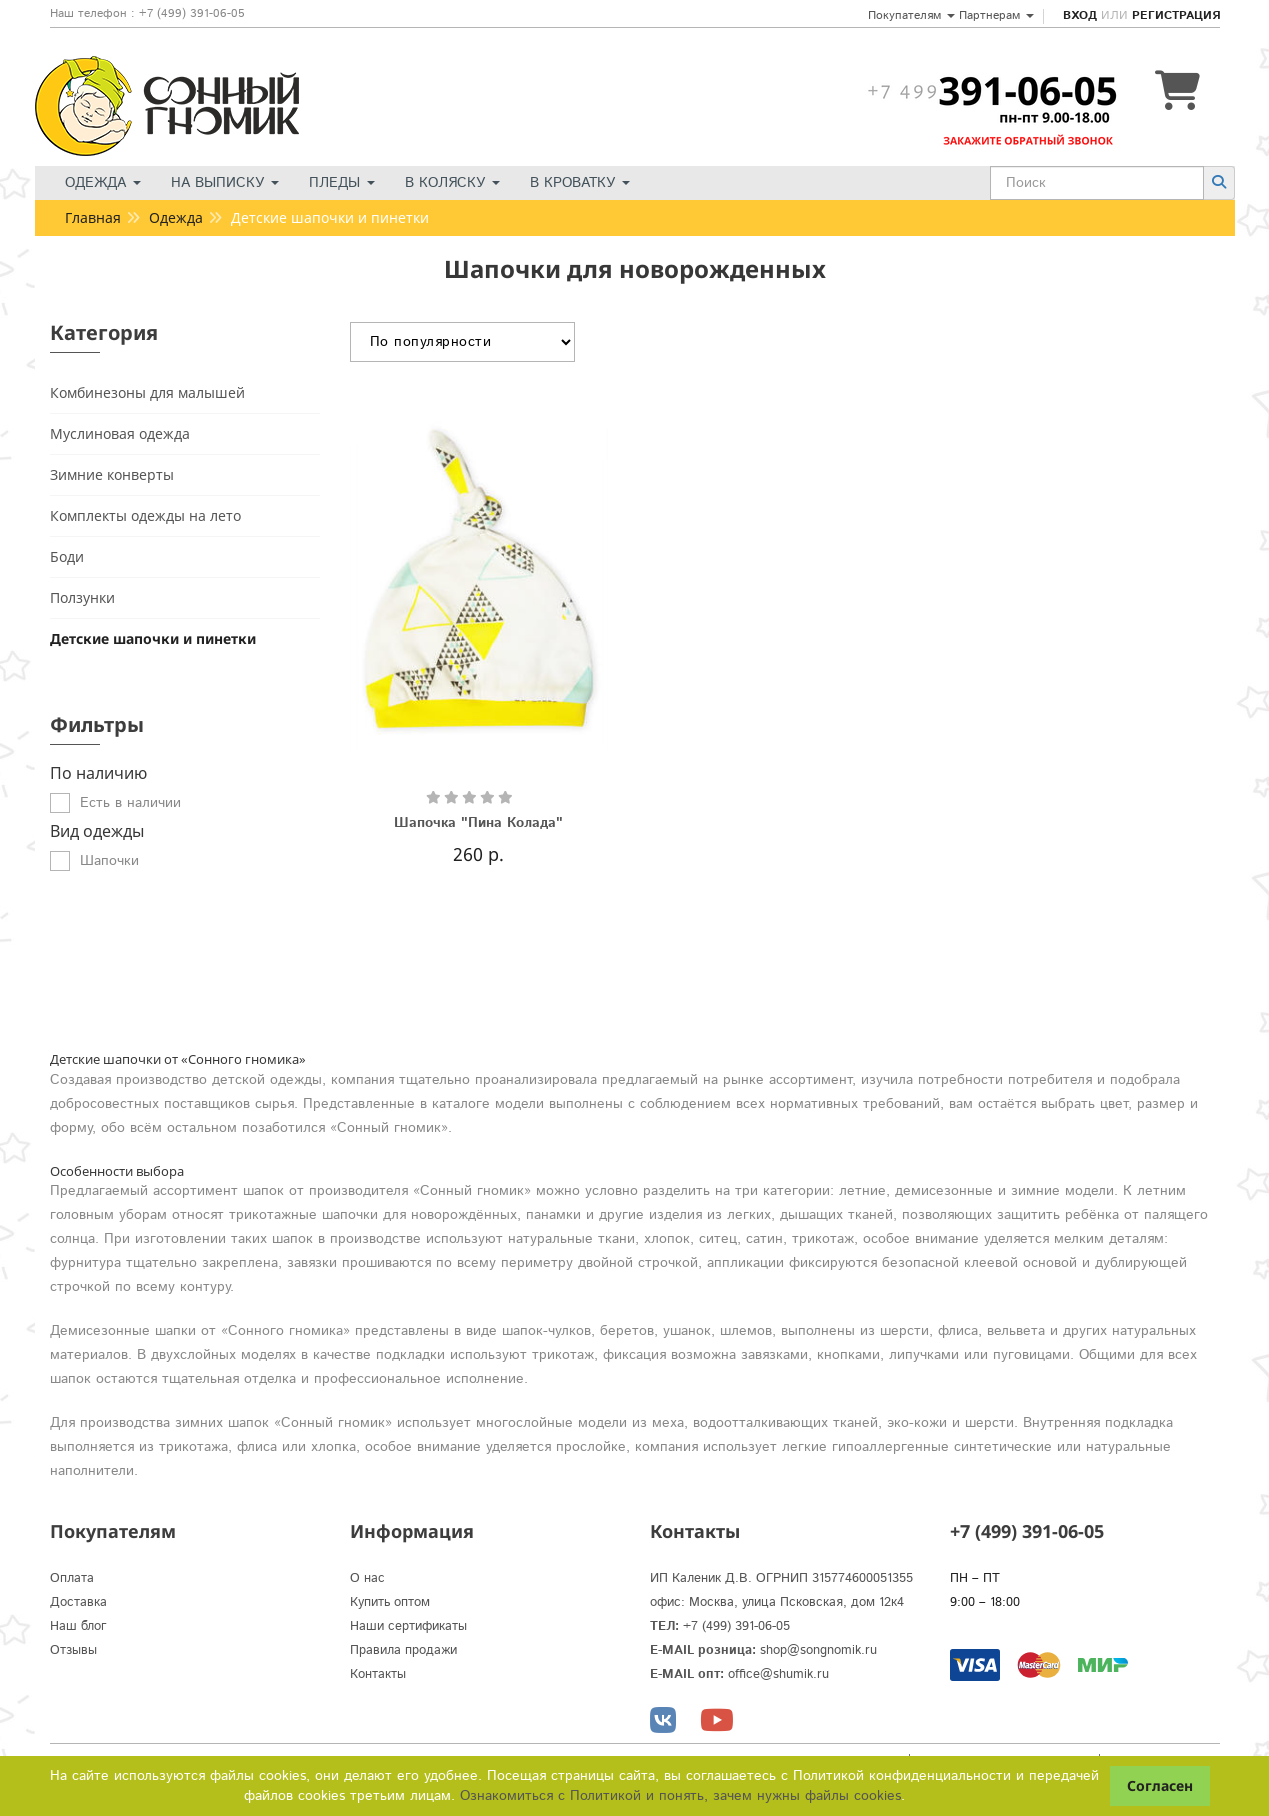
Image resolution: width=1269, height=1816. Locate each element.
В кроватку (580, 183)
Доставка (78, 1602)
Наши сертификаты (408, 1626)
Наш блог (78, 1626)
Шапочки (109, 861)
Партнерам (996, 15)
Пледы (342, 183)
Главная (93, 217)
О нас (367, 1578)
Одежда (103, 183)
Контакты (378, 1674)
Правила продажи (403, 1650)
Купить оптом (390, 1602)
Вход (1080, 15)
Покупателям (911, 15)
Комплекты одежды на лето (145, 515)
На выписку (225, 183)
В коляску (452, 183)
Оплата (72, 1578)
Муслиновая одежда (120, 433)
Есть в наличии (130, 803)
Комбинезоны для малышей (147, 392)
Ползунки (82, 597)
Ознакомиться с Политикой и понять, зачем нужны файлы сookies (680, 1796)
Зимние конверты (112, 474)
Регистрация (1176, 15)
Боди (67, 556)
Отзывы (73, 1650)
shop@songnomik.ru (818, 1650)
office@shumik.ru (778, 1674)
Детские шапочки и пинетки (153, 638)
